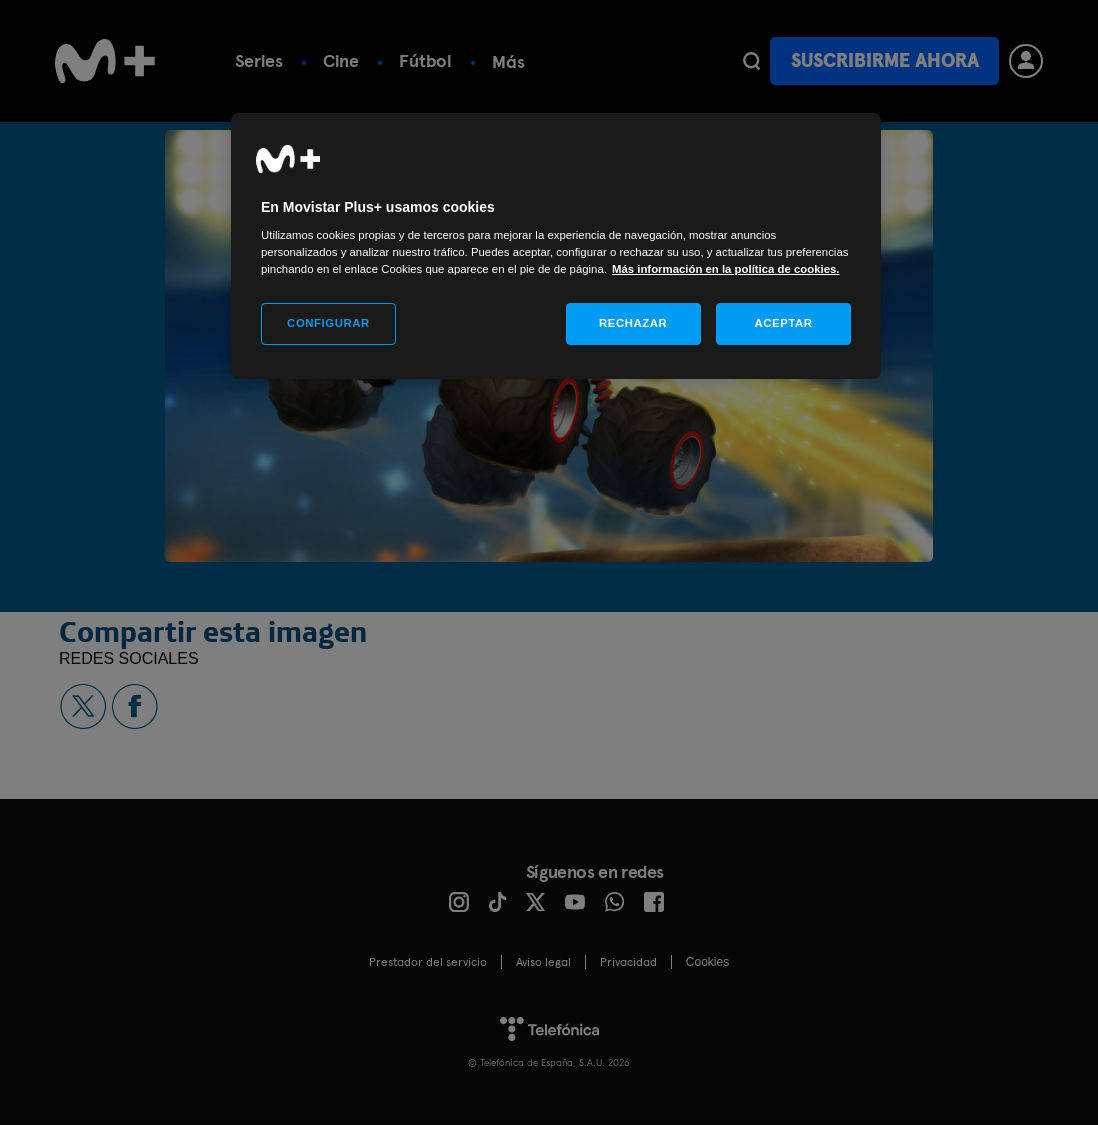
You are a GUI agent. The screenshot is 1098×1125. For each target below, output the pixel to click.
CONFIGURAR (328, 323)
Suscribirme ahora (885, 60)
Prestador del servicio (428, 962)
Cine (341, 60)
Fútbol (425, 60)
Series (259, 60)
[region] (556, 246)
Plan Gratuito (547, 60)
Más (658, 61)
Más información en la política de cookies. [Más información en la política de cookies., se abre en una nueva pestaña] (726, 269)
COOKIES (707, 962)
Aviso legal (543, 962)
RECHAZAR (633, 323)
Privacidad (628, 962)
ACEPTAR (783, 323)
